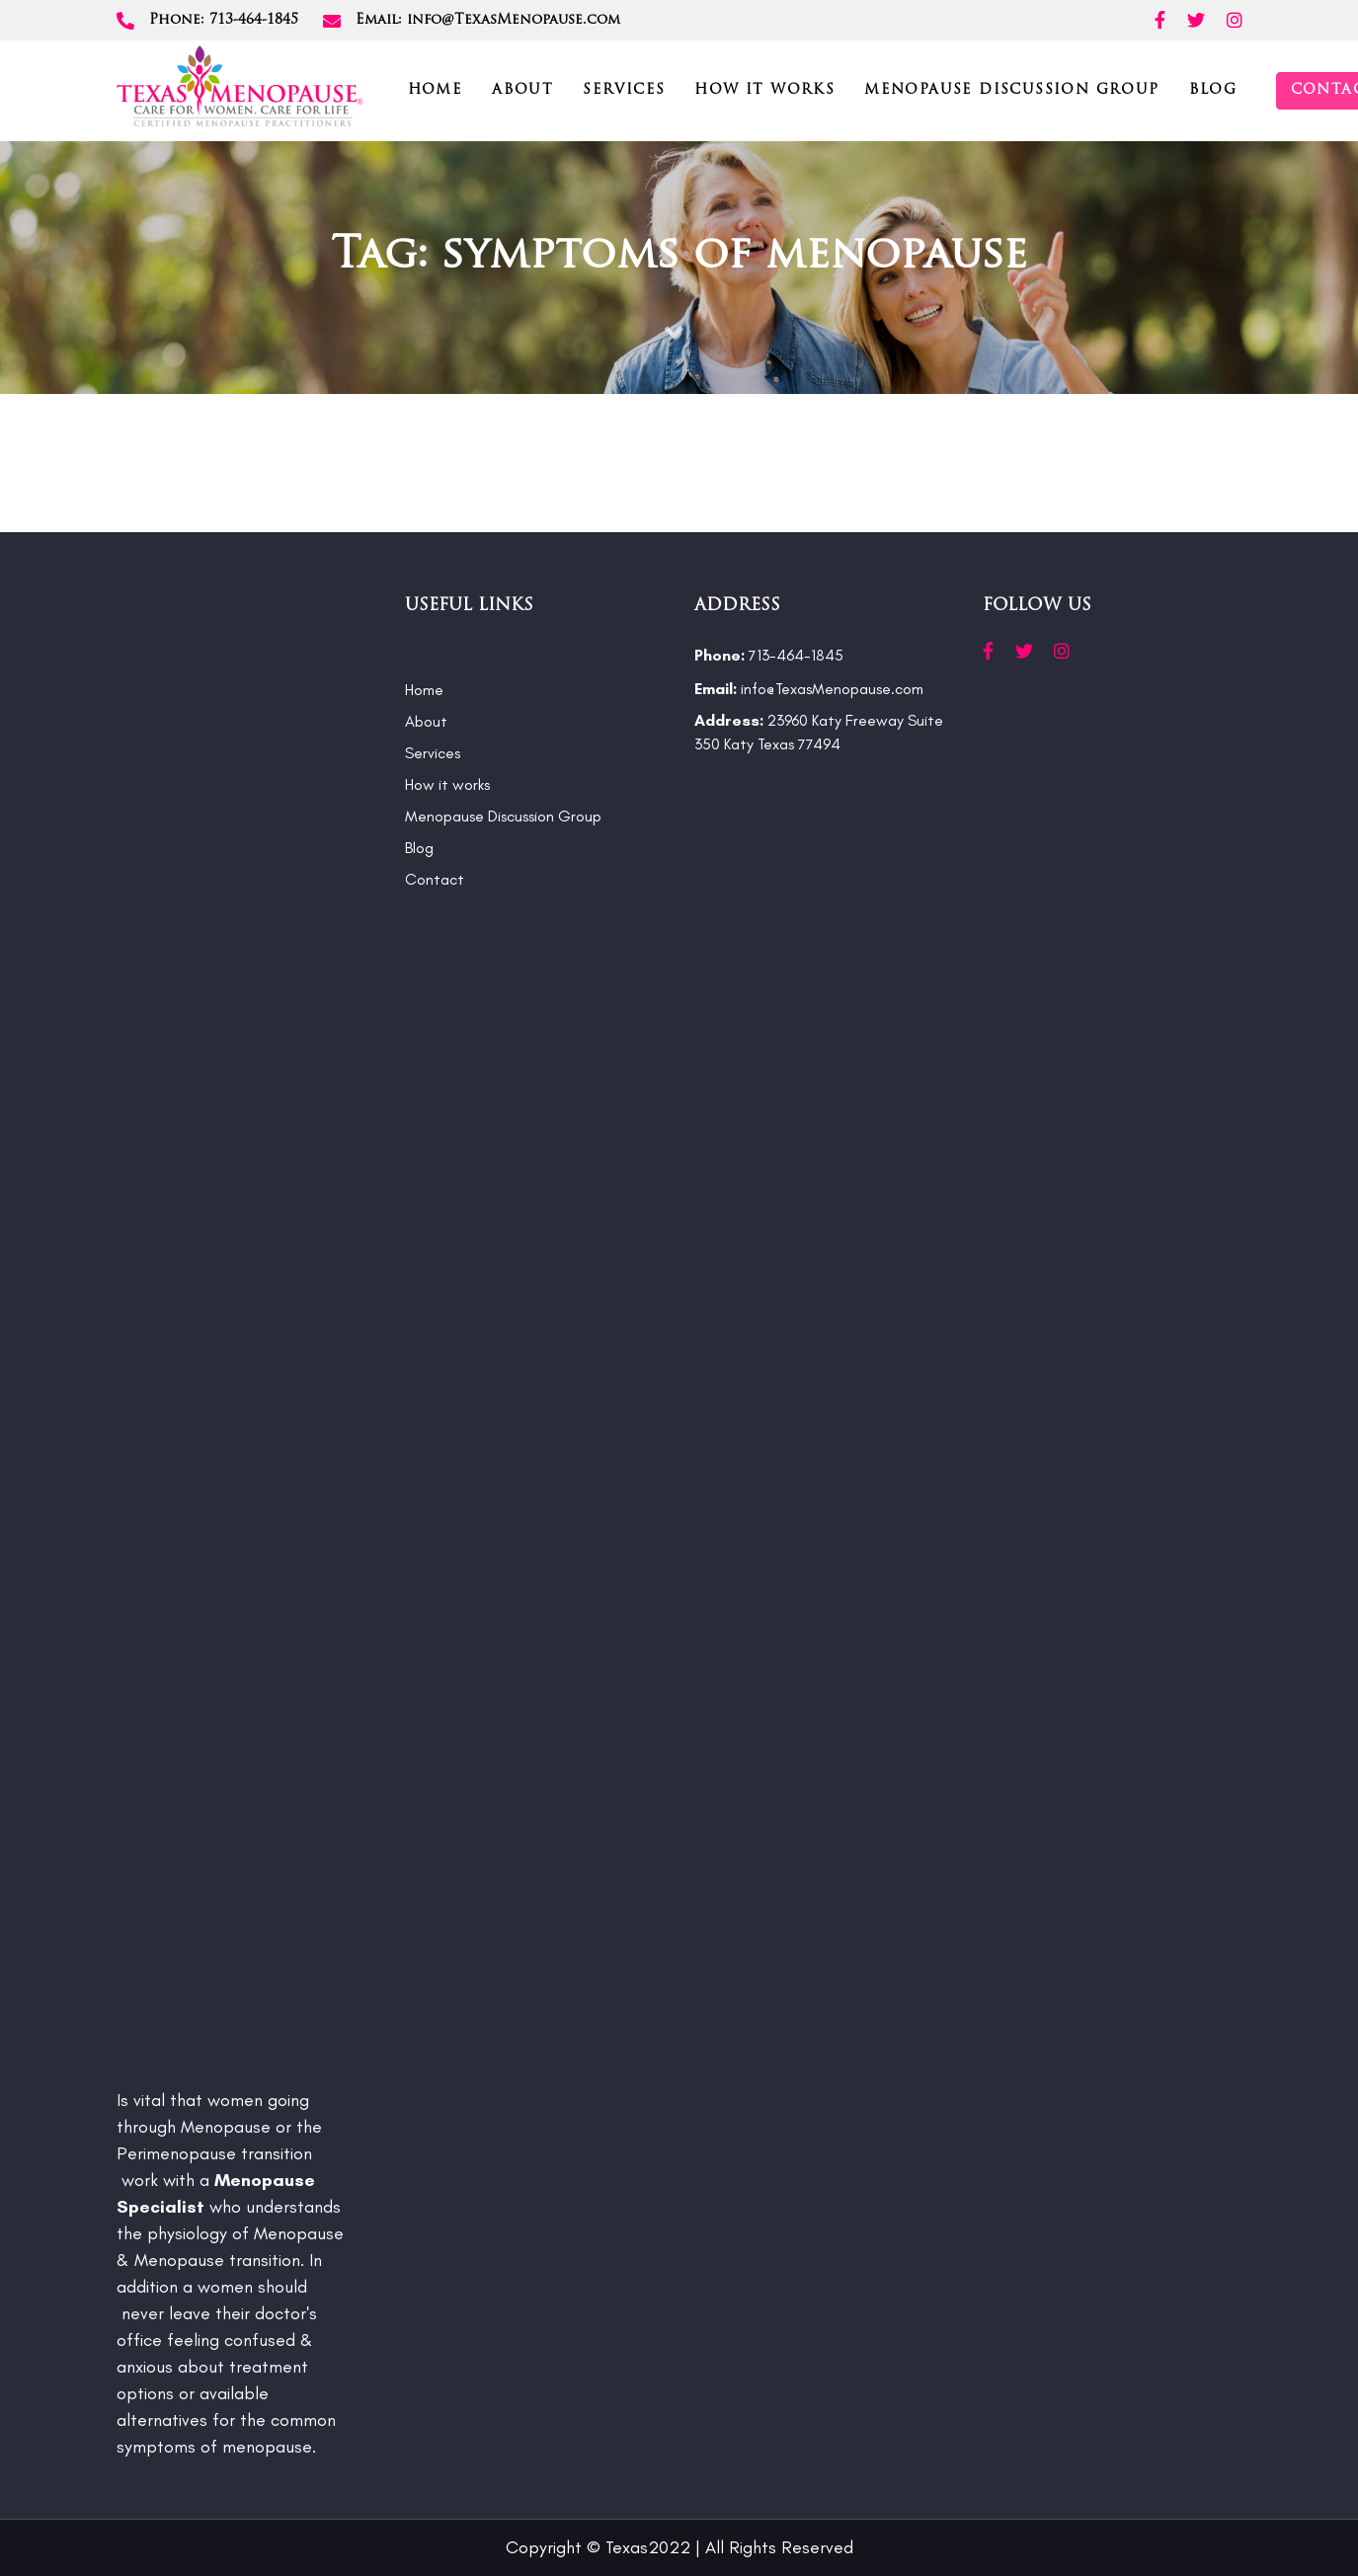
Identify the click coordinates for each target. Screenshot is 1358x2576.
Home (424, 689)
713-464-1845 (768, 655)
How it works (447, 784)
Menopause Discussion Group (503, 816)
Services (432, 752)
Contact (434, 879)
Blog (419, 847)
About (426, 721)
